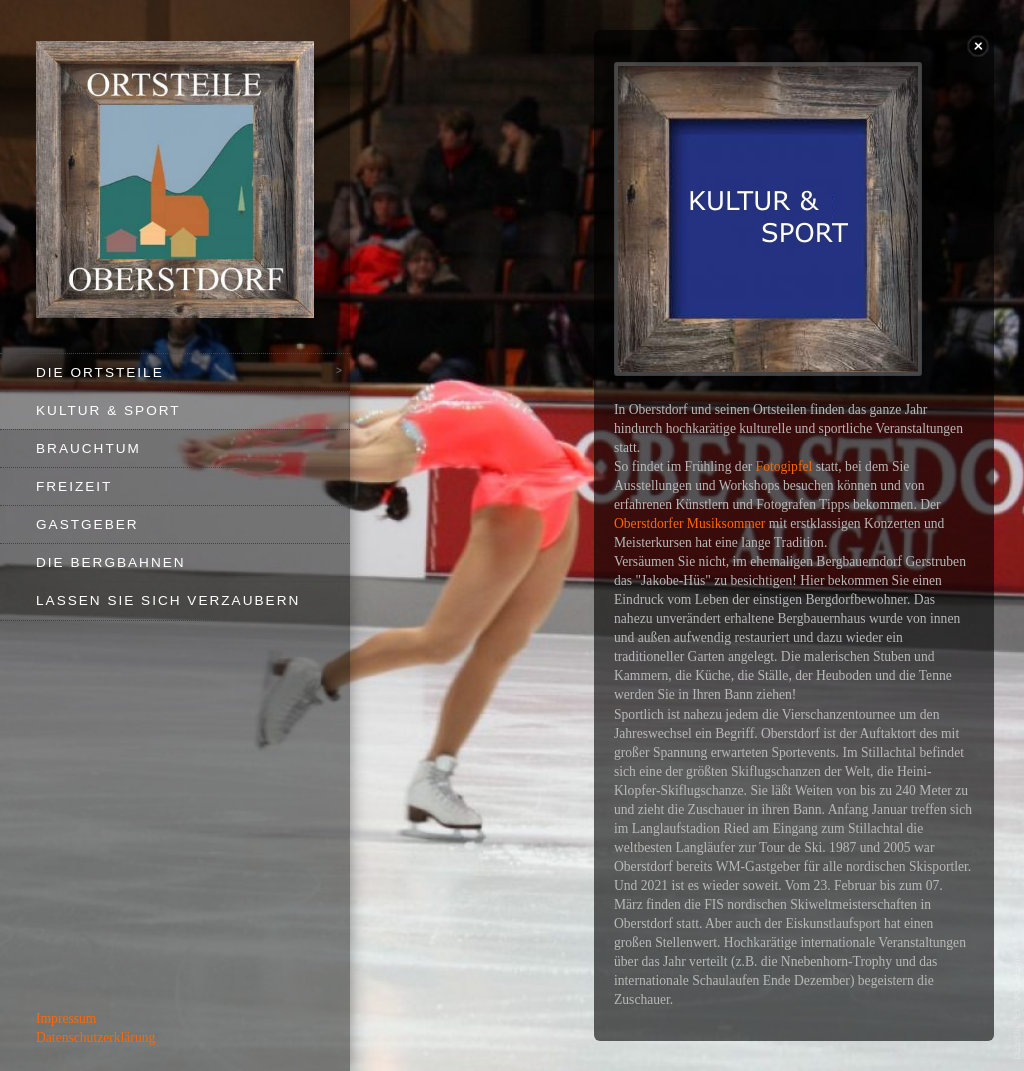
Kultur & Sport (108, 410)
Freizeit (74, 486)
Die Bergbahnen (111, 562)
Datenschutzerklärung (95, 1037)
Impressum (66, 1018)
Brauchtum (88, 448)
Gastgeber (87, 524)
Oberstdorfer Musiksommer (689, 523)
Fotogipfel (784, 466)
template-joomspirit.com (1018, 1002)
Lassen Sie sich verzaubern (168, 600)
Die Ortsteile (100, 372)
